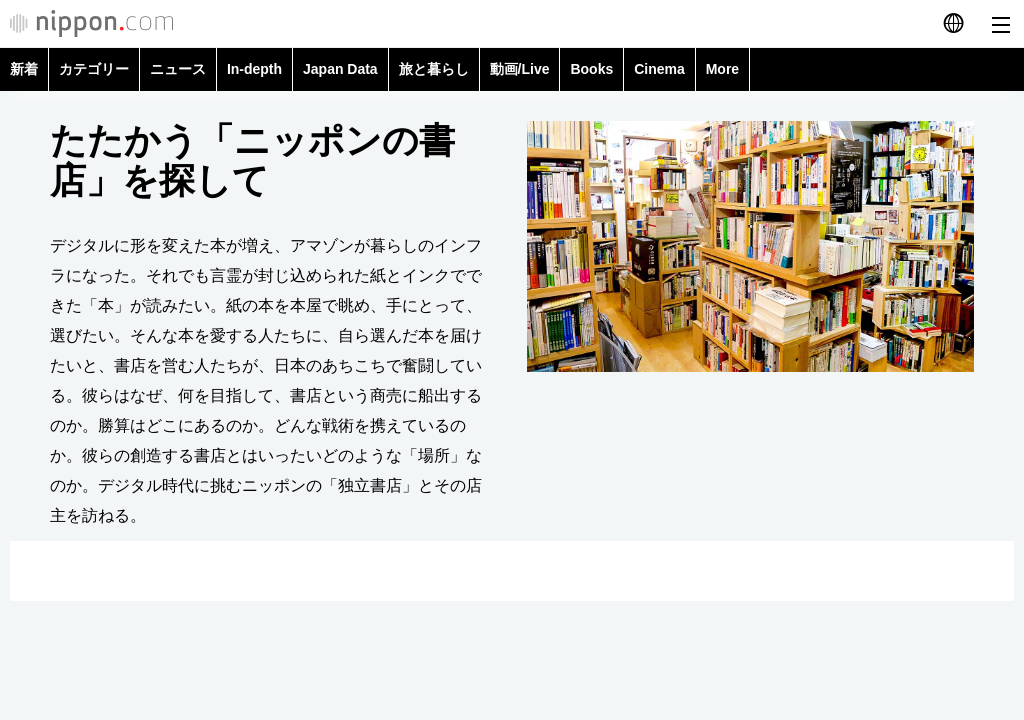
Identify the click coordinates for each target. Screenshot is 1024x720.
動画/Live (520, 69)
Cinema (659, 69)
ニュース (178, 69)
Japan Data (340, 69)
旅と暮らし (434, 69)
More (722, 69)
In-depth (254, 69)
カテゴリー (94, 69)
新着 (24, 69)
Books (591, 69)
